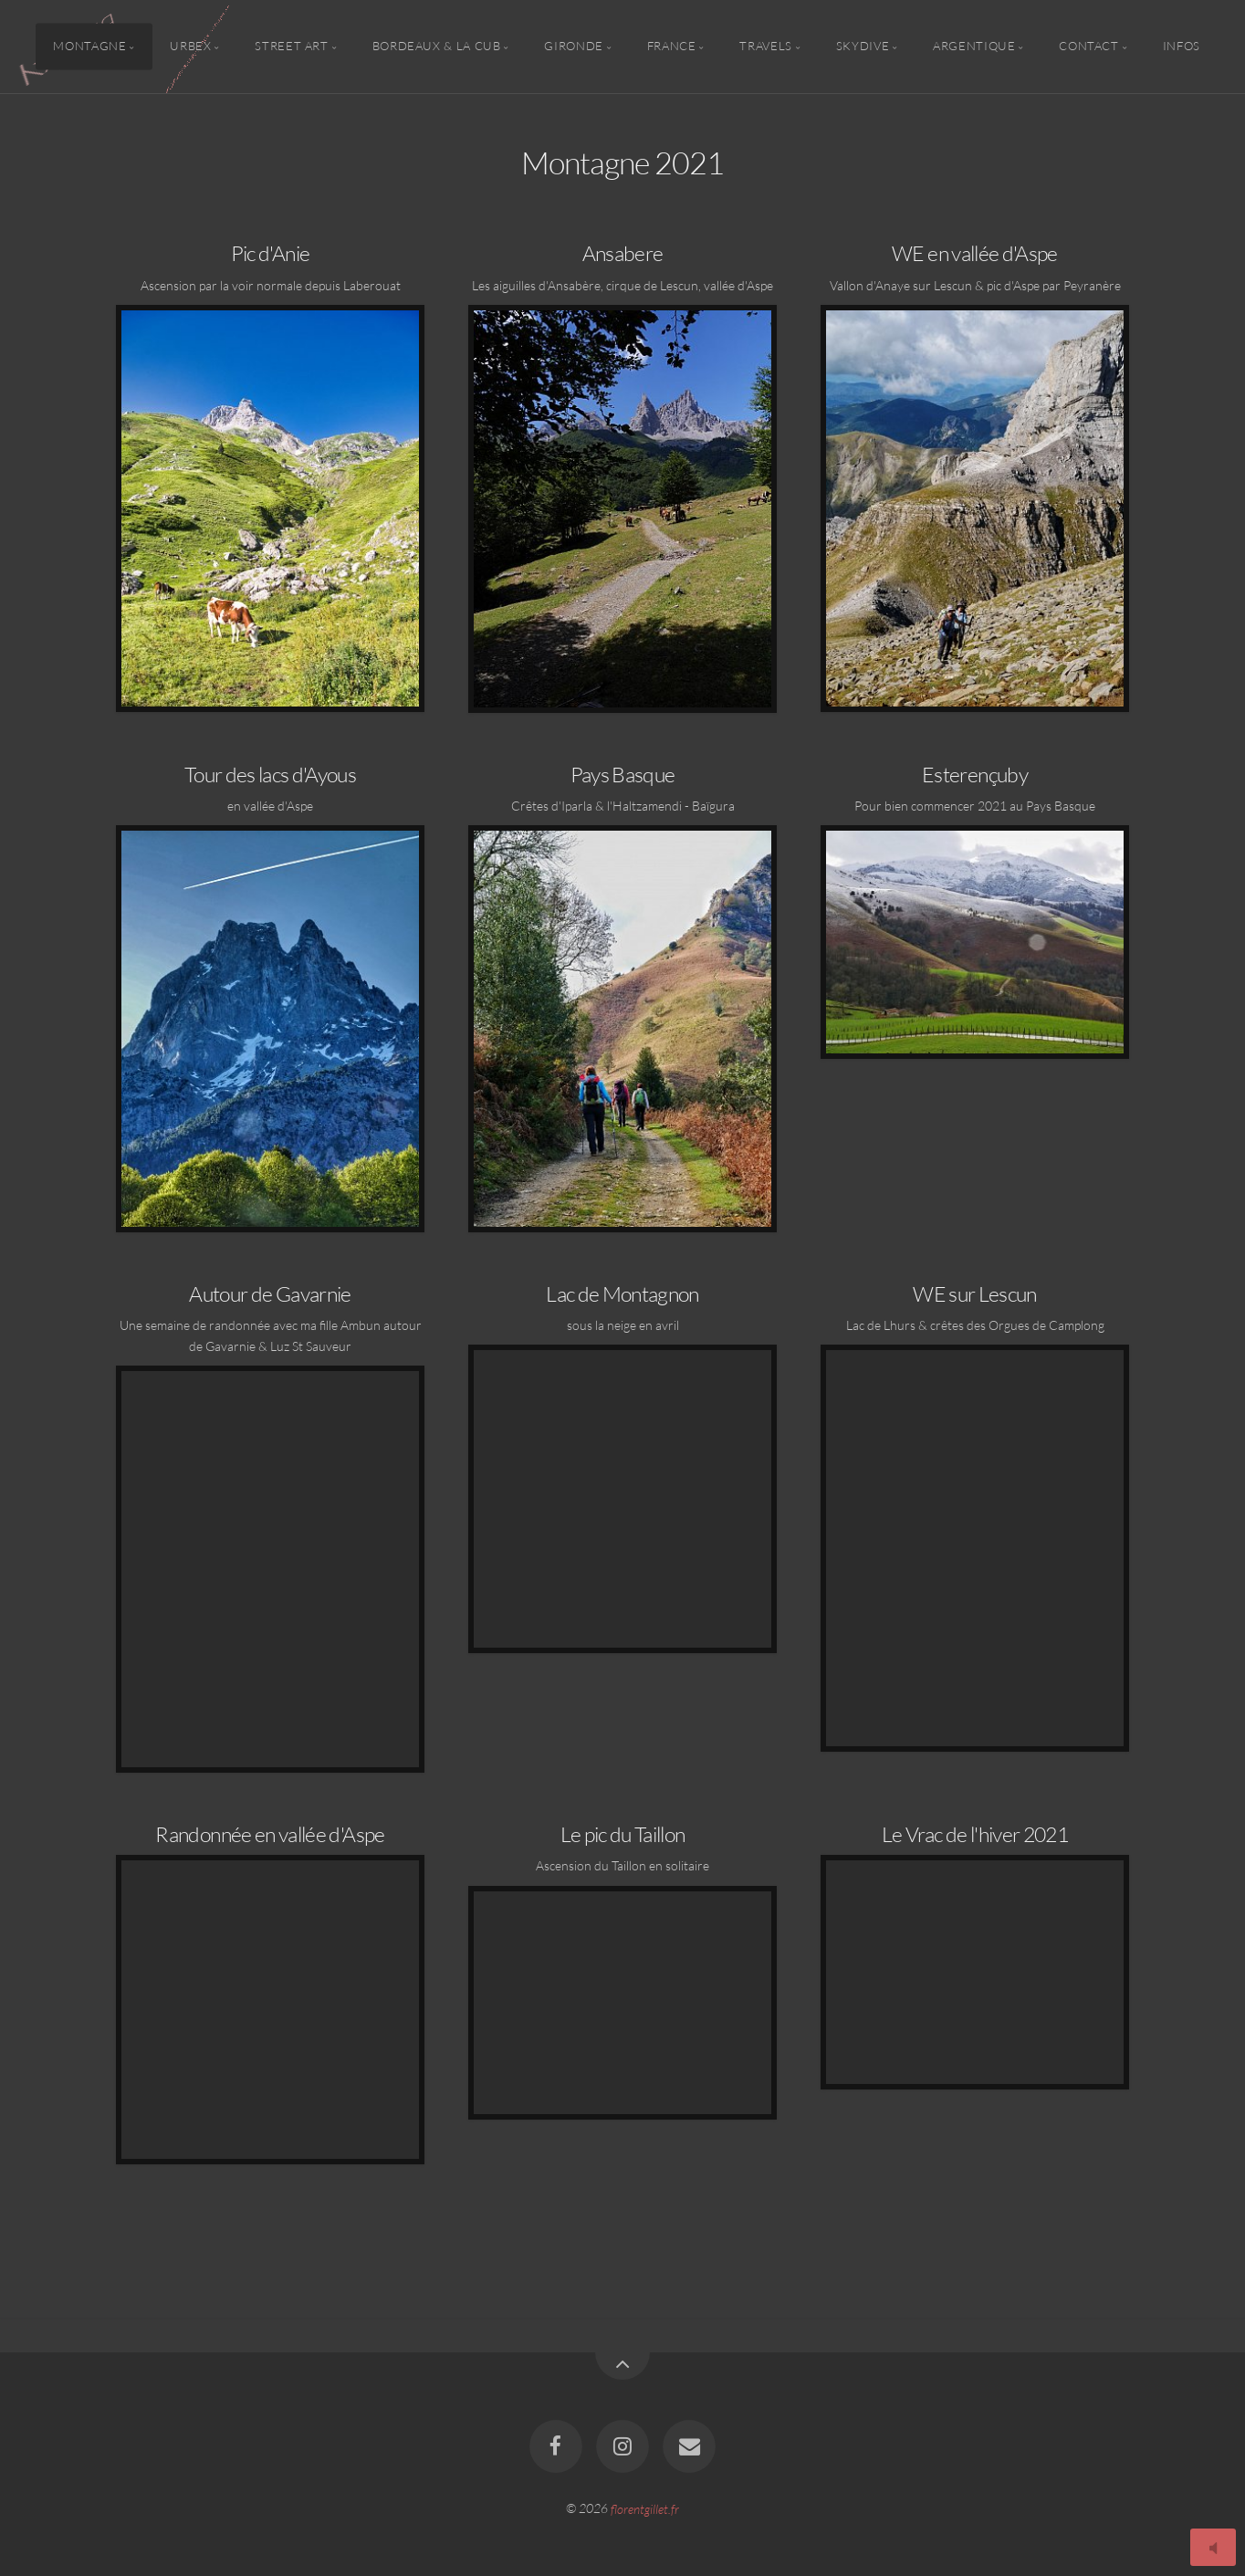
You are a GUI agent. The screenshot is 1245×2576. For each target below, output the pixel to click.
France (671, 46)
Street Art (291, 46)
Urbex (190, 46)
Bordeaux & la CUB (436, 46)
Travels (765, 46)
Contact (1088, 46)
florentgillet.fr (645, 2508)
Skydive (862, 46)
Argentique (974, 46)
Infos (1181, 46)
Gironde (573, 46)
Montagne (89, 46)
